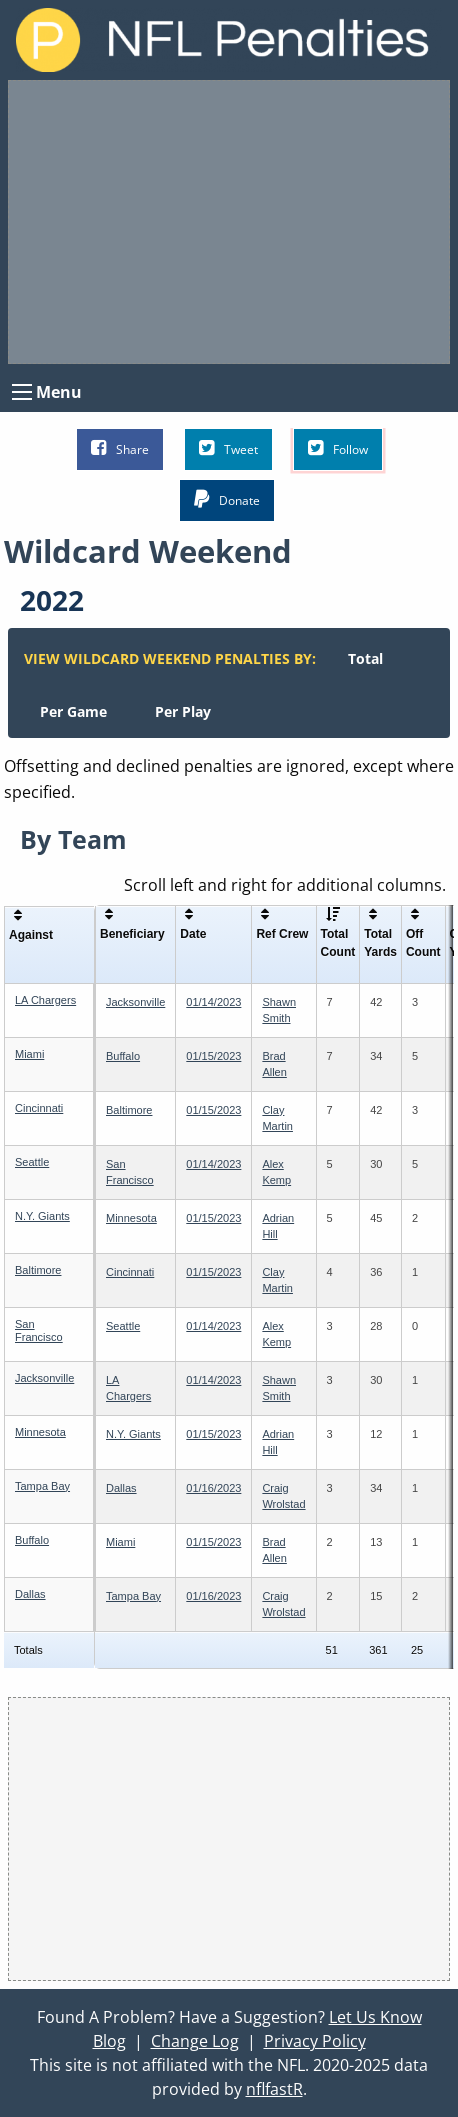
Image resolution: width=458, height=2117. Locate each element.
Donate (227, 499)
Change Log (195, 2041)
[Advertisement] (229, 222)
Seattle (32, 1162)
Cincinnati (39, 1108)
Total (365, 658)
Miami (29, 1054)
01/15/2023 (213, 1056)
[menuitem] (365, 658)
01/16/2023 (213, 1488)
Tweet (228, 448)
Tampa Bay (42, 1486)
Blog (109, 2041)
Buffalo (123, 1056)
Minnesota (131, 1218)
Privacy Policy (315, 2041)
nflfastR (274, 2089)
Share (120, 448)
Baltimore (129, 1110)
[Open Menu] (22, 392)
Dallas (121, 1488)
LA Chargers (45, 1000)
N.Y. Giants (42, 1216)
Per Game (73, 711)
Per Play (183, 711)
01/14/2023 (213, 1002)
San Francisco (39, 1330)
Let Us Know (375, 2017)
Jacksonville (135, 1002)
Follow (338, 448)
